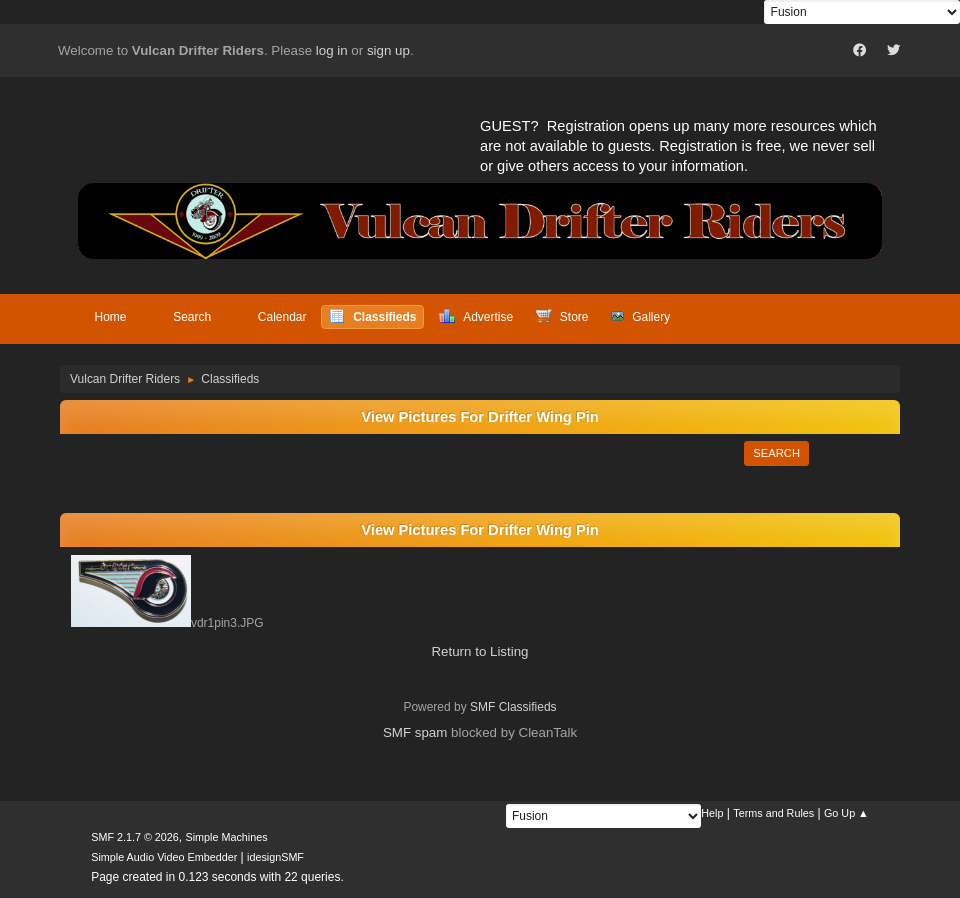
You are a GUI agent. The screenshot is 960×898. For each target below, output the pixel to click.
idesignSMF (275, 857)
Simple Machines (227, 837)
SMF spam (415, 732)
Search (776, 453)
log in (332, 50)
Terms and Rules (773, 813)
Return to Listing (479, 651)
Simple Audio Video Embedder (164, 857)
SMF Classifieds (513, 707)
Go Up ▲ (846, 813)
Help (712, 813)
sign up (388, 50)
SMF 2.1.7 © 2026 (135, 837)
